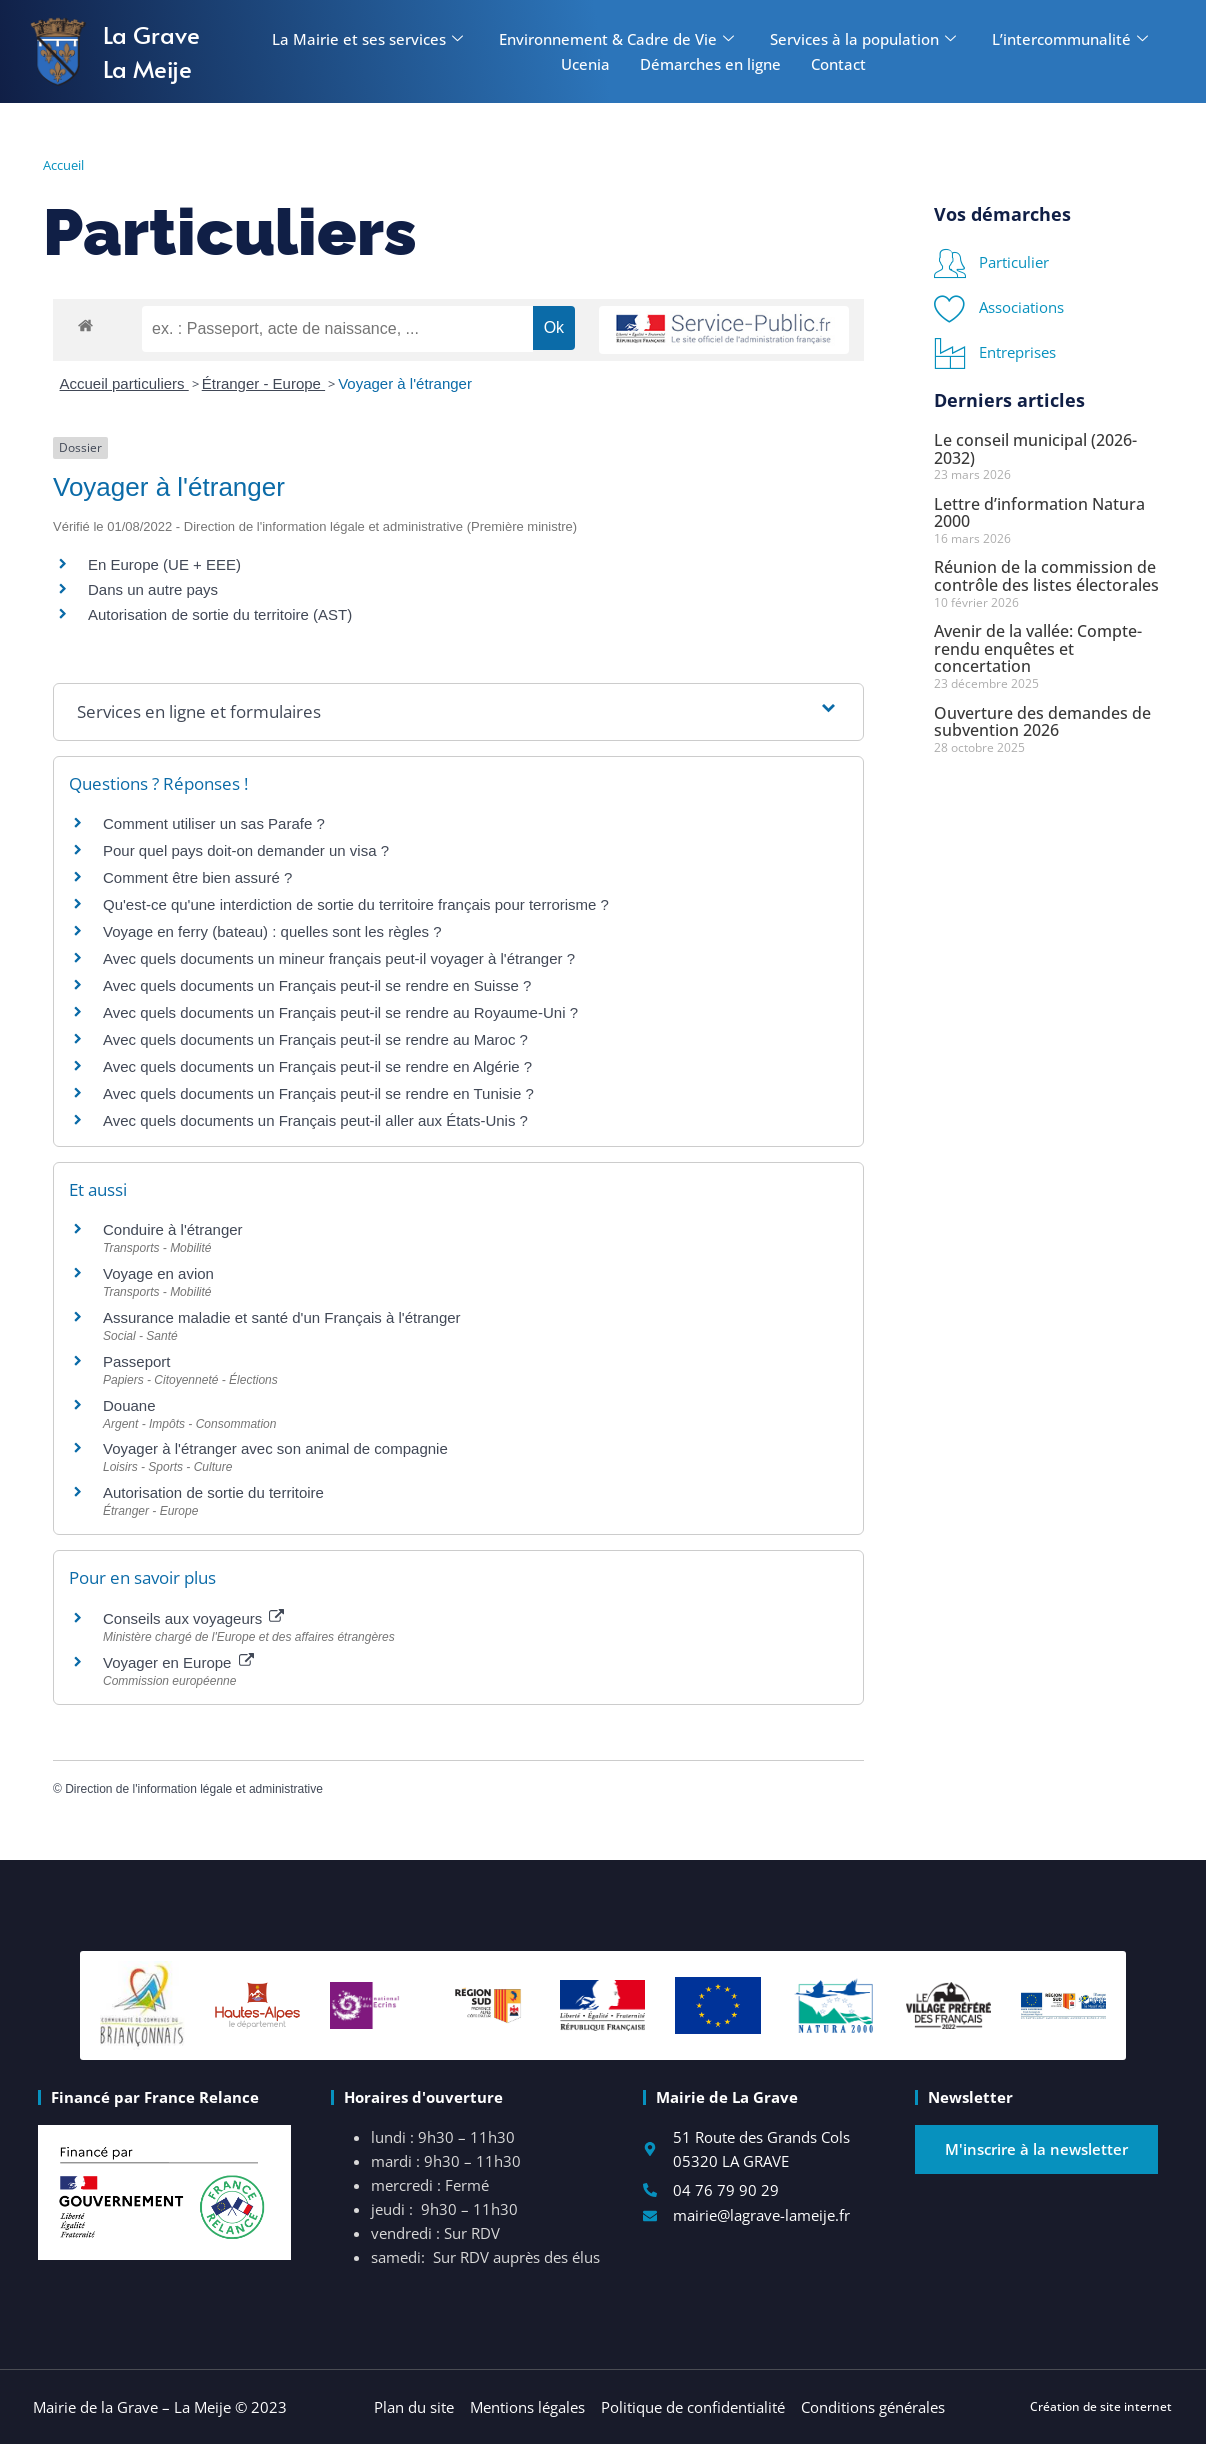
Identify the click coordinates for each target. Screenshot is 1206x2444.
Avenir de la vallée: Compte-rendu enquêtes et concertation (1038, 648)
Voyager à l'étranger (405, 383)
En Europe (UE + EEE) (164, 564)
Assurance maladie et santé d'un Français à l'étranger (282, 1317)
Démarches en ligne (710, 64)
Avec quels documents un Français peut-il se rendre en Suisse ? (317, 985)
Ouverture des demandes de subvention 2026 (1042, 722)
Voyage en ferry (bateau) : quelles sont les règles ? (272, 931)
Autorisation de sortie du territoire (213, 1492)
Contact (838, 64)
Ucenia (585, 64)
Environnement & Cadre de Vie (616, 39)
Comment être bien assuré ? (197, 877)
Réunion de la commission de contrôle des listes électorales (1046, 576)
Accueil (63, 165)
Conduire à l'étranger (173, 1229)
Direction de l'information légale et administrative (194, 1789)
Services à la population (863, 39)
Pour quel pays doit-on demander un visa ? (246, 850)
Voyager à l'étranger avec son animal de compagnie (275, 1448)
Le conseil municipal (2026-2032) (1035, 449)
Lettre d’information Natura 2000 (1039, 513)
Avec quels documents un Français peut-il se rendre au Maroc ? (315, 1039)
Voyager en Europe (178, 1662)
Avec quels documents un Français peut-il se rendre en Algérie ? (317, 1066)
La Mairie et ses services (367, 39)
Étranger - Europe (263, 383)
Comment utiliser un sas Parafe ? (214, 823)
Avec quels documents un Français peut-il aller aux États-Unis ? (315, 1120)
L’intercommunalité (1070, 39)
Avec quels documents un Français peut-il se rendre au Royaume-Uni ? (340, 1012)
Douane (129, 1405)
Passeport (137, 1361)
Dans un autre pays (153, 589)
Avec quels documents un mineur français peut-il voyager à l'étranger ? (339, 958)
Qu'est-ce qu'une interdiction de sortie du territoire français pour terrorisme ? (356, 904)
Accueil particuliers (124, 383)
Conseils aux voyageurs (193, 1618)
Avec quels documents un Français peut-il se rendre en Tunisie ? (318, 1093)
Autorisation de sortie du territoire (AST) (220, 614)
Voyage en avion (158, 1273)
